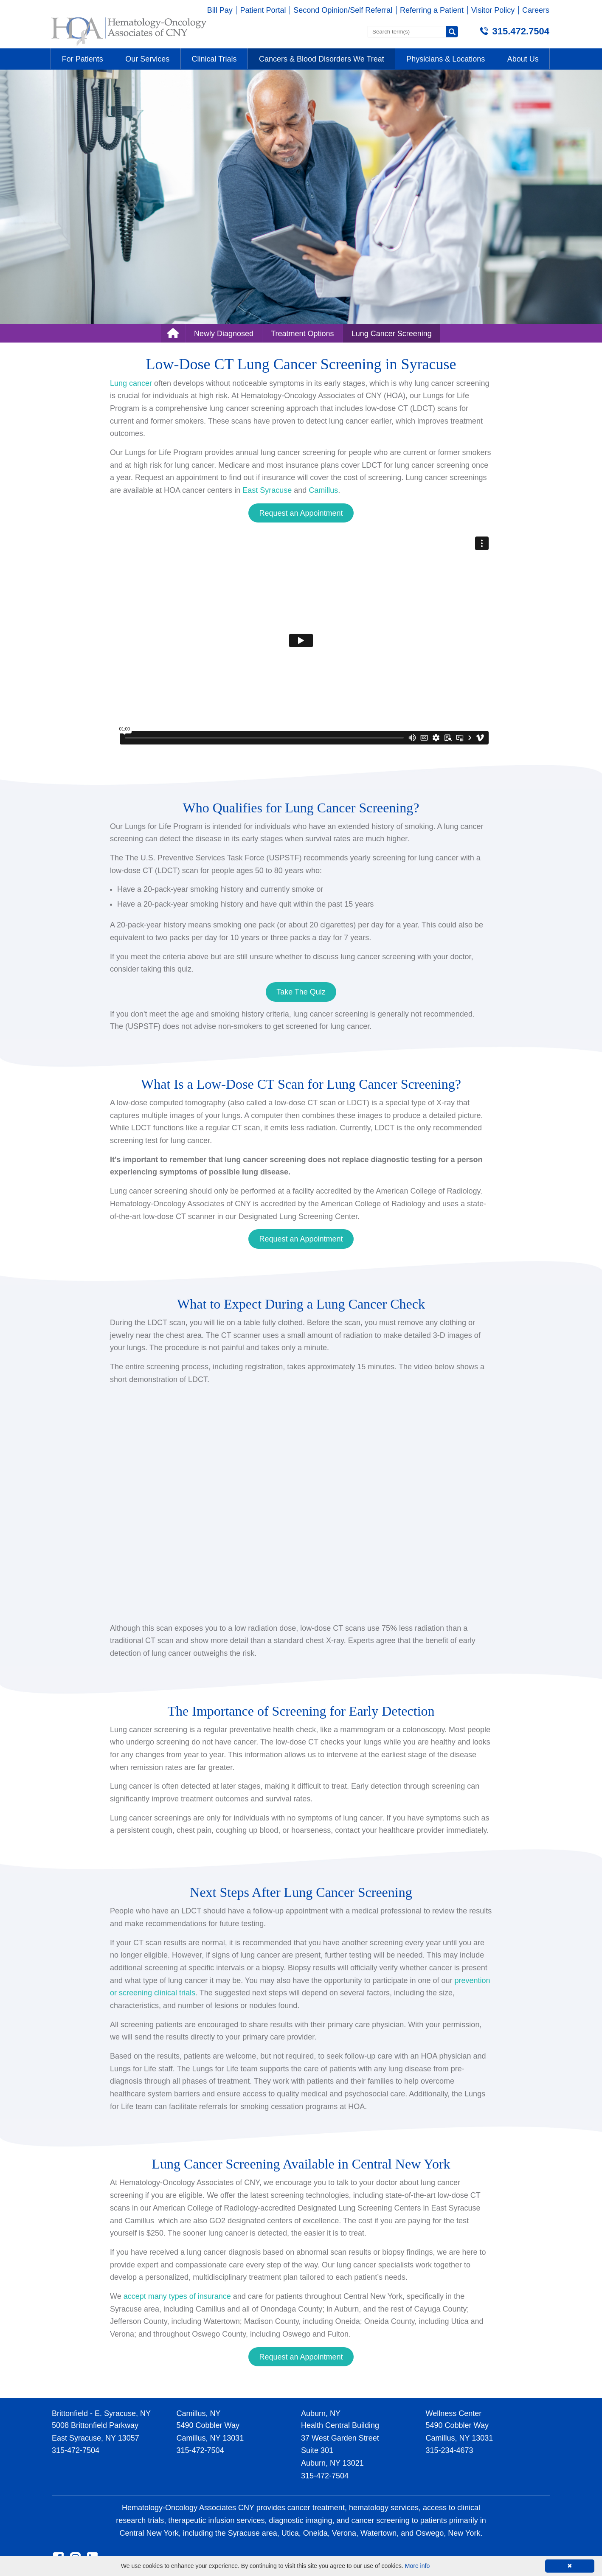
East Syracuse (267, 490)
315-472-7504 (75, 2450)
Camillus (323, 490)
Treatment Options (302, 333)
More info (417, 2565)
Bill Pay (220, 10)
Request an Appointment (301, 513)
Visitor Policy (493, 10)
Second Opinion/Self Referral (342, 10)
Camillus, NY (199, 2413)
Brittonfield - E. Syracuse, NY (101, 2413)
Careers (535, 10)
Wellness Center (454, 2413)
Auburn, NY (320, 2413)
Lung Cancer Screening (392, 333)
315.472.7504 (520, 31)
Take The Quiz (301, 992)
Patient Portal (263, 10)
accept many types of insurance (177, 2296)
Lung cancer (131, 383)
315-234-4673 (449, 2450)
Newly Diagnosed (223, 333)
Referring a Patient (432, 10)
